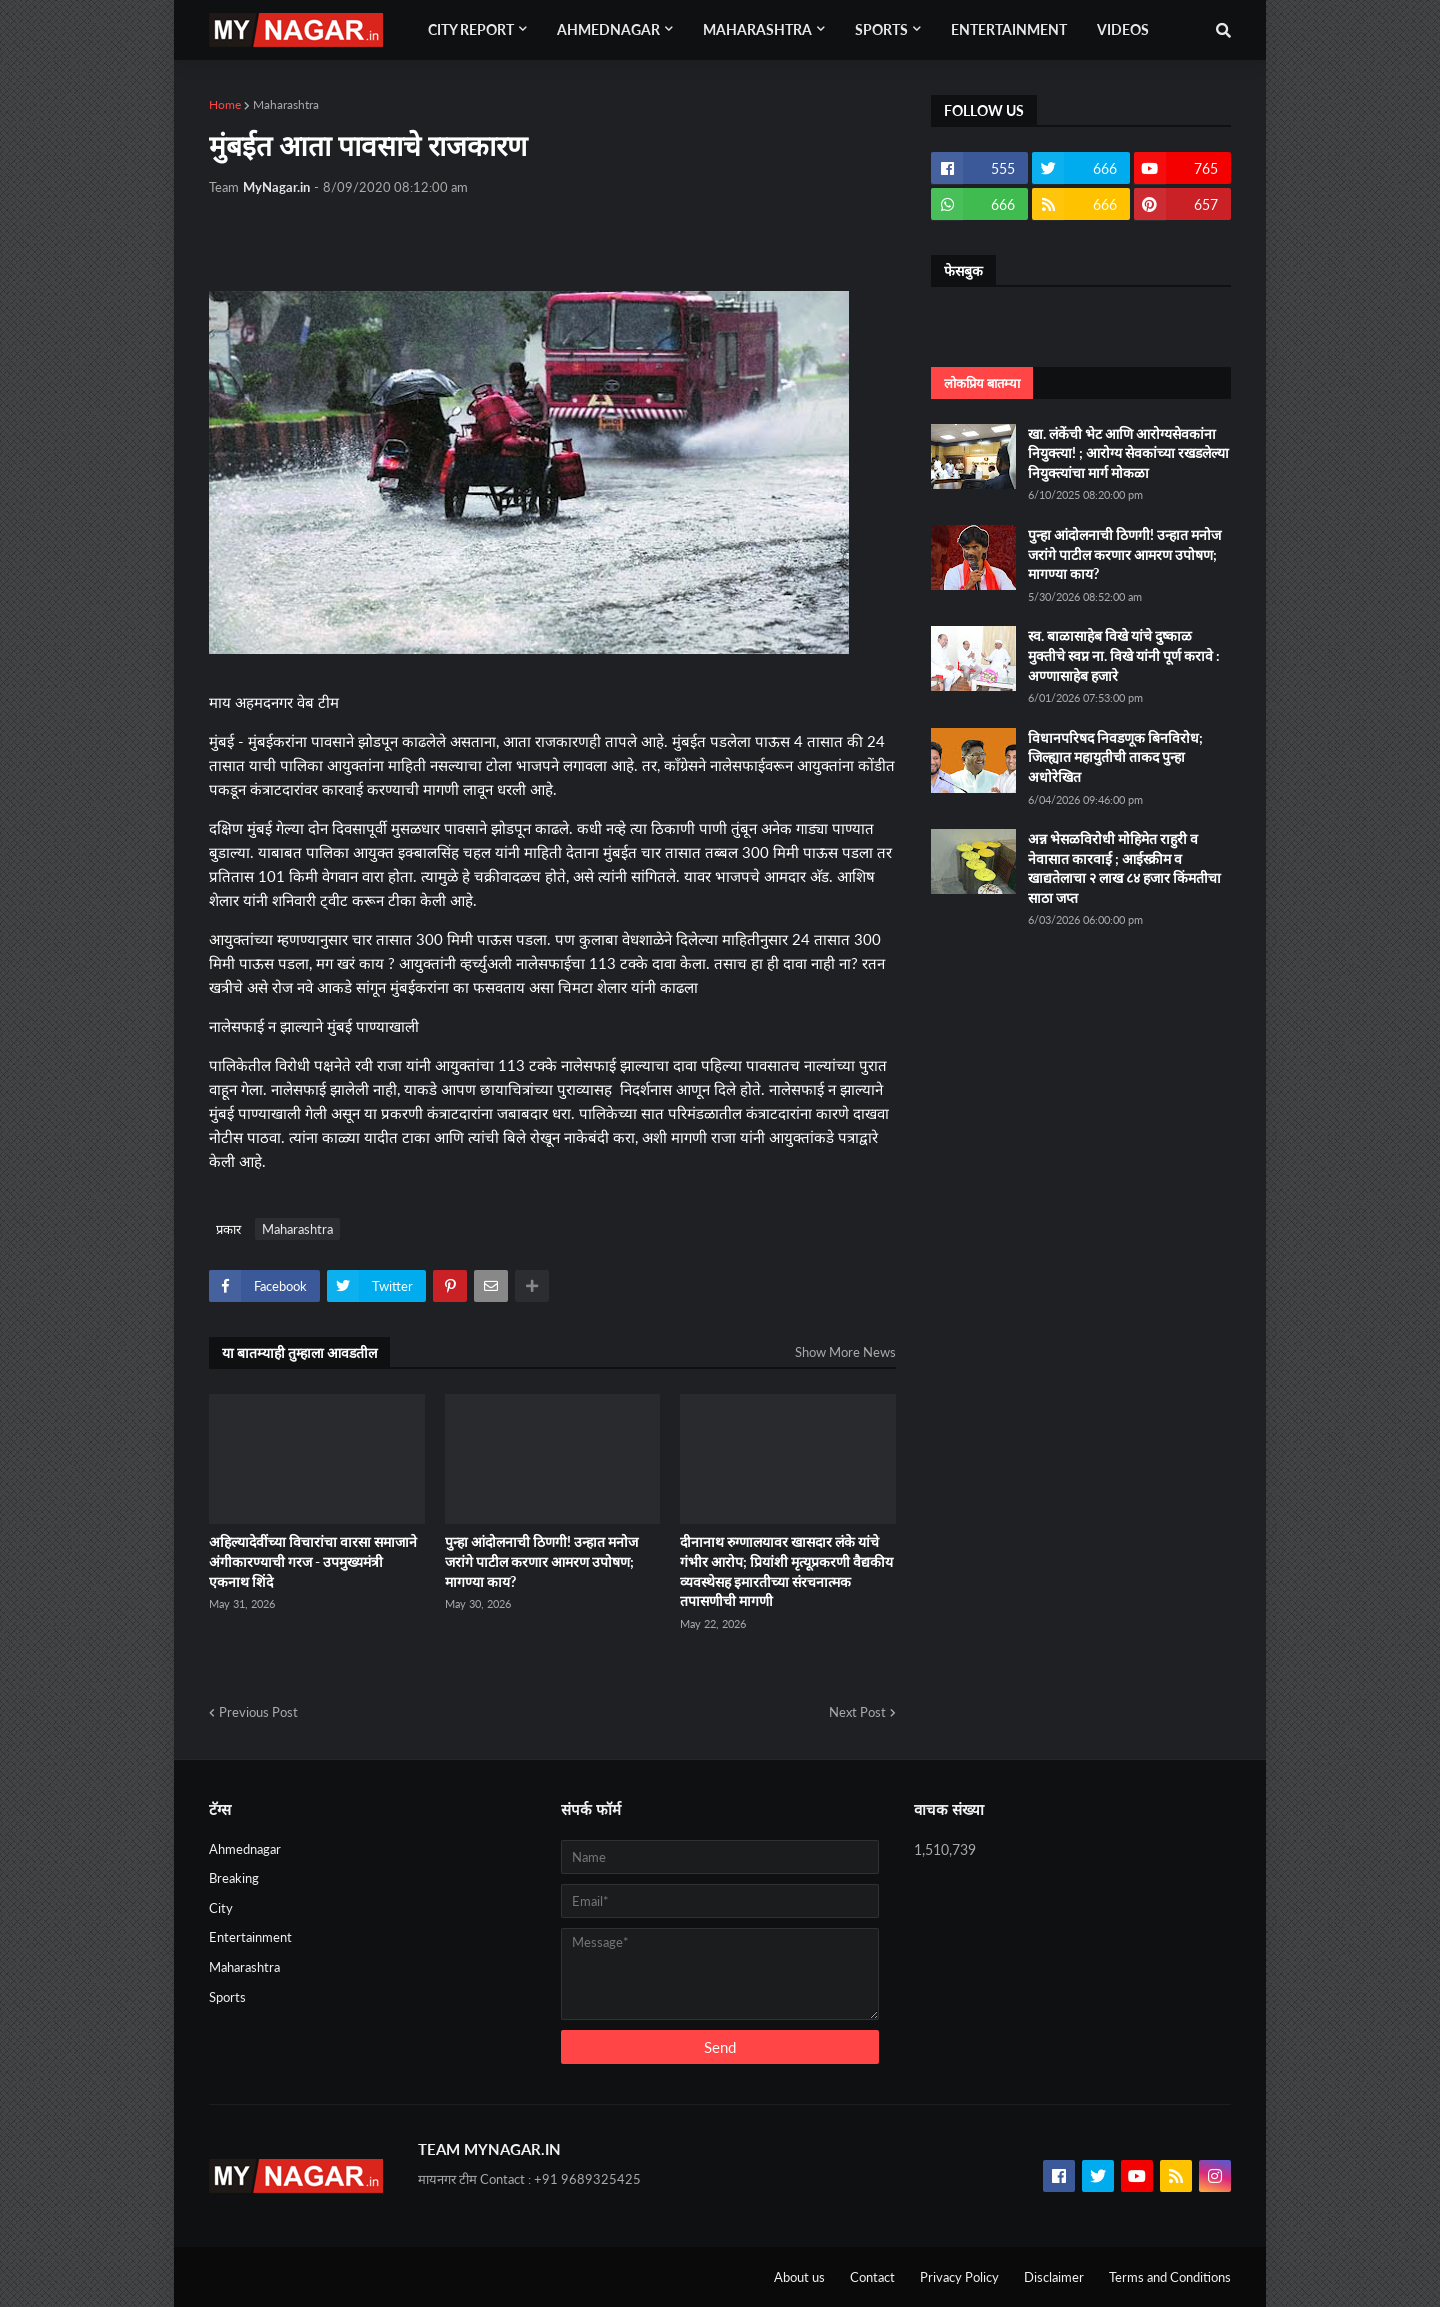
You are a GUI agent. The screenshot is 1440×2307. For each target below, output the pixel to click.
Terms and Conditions (1170, 2277)
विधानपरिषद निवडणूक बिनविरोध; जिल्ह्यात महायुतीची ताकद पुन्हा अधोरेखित (1115, 757)
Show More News (845, 1352)
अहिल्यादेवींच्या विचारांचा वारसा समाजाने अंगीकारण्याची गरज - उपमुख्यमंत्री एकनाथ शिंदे (313, 1561)
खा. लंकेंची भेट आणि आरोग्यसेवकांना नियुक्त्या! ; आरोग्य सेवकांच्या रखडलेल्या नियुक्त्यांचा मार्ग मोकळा (1128, 453)
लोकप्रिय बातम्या (982, 383)
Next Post (857, 1712)
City (221, 1908)
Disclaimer (1054, 2277)
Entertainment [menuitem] (1009, 29)
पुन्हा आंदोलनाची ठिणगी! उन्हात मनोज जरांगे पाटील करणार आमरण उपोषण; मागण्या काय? (541, 1561)
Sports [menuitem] (881, 29)
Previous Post (258, 1712)
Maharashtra (286, 104)
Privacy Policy (959, 2277)
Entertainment (250, 1937)
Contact (872, 2277)
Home (225, 104)
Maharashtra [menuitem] (757, 29)
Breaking (234, 1878)
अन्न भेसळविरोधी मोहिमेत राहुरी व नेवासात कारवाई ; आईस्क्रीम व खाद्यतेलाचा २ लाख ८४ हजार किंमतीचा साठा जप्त (1124, 868)
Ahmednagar (245, 1849)
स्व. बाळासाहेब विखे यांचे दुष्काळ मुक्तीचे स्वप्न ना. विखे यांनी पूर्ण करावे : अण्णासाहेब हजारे (1124, 655)
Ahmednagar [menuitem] (608, 29)
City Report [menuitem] (471, 29)
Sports (227, 1997)
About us (799, 2277)
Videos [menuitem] (1123, 29)
